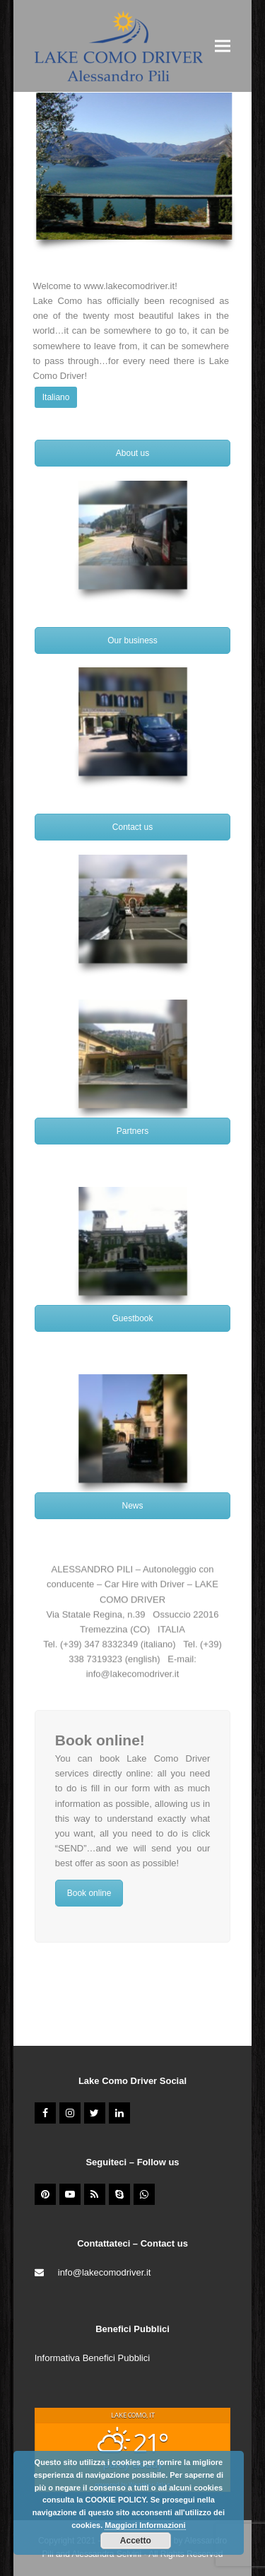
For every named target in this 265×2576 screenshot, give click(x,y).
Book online (89, 1893)
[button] (222, 46)
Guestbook (132, 1318)
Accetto (135, 2541)
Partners (132, 1131)
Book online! (100, 1740)
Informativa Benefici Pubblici (92, 2358)
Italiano (56, 397)
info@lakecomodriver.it (132, 1675)
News (132, 1506)
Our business (132, 640)
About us (132, 453)
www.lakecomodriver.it (129, 286)
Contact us (132, 827)
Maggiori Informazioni (145, 2525)
